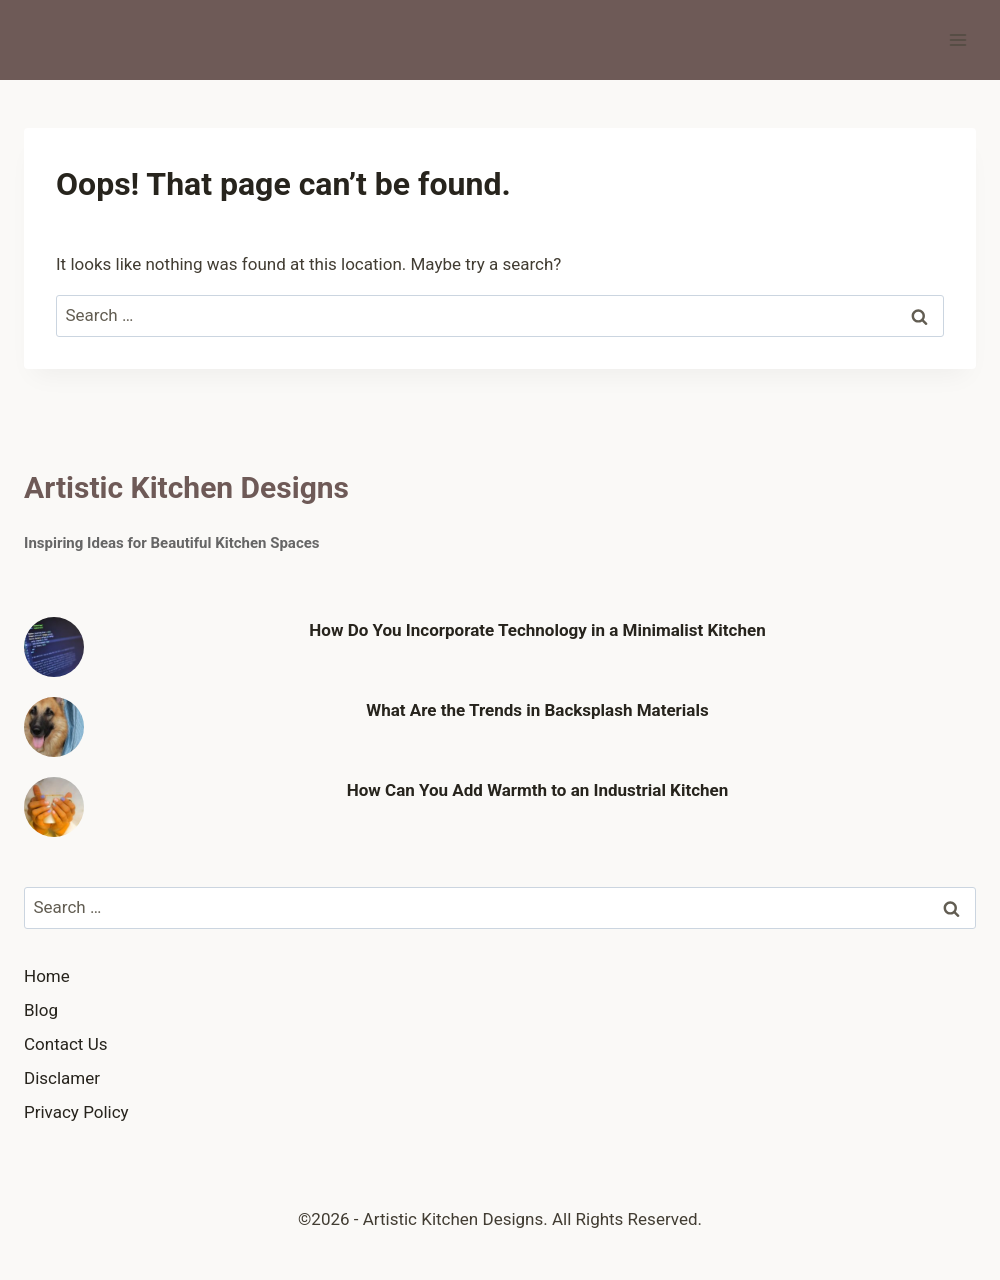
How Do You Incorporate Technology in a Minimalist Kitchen (537, 630)
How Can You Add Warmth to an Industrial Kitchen (538, 790)
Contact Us (65, 1044)
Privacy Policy (76, 1112)
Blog (41, 1010)
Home (47, 976)
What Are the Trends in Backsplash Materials (537, 710)
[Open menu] (957, 39)
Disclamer (62, 1078)
